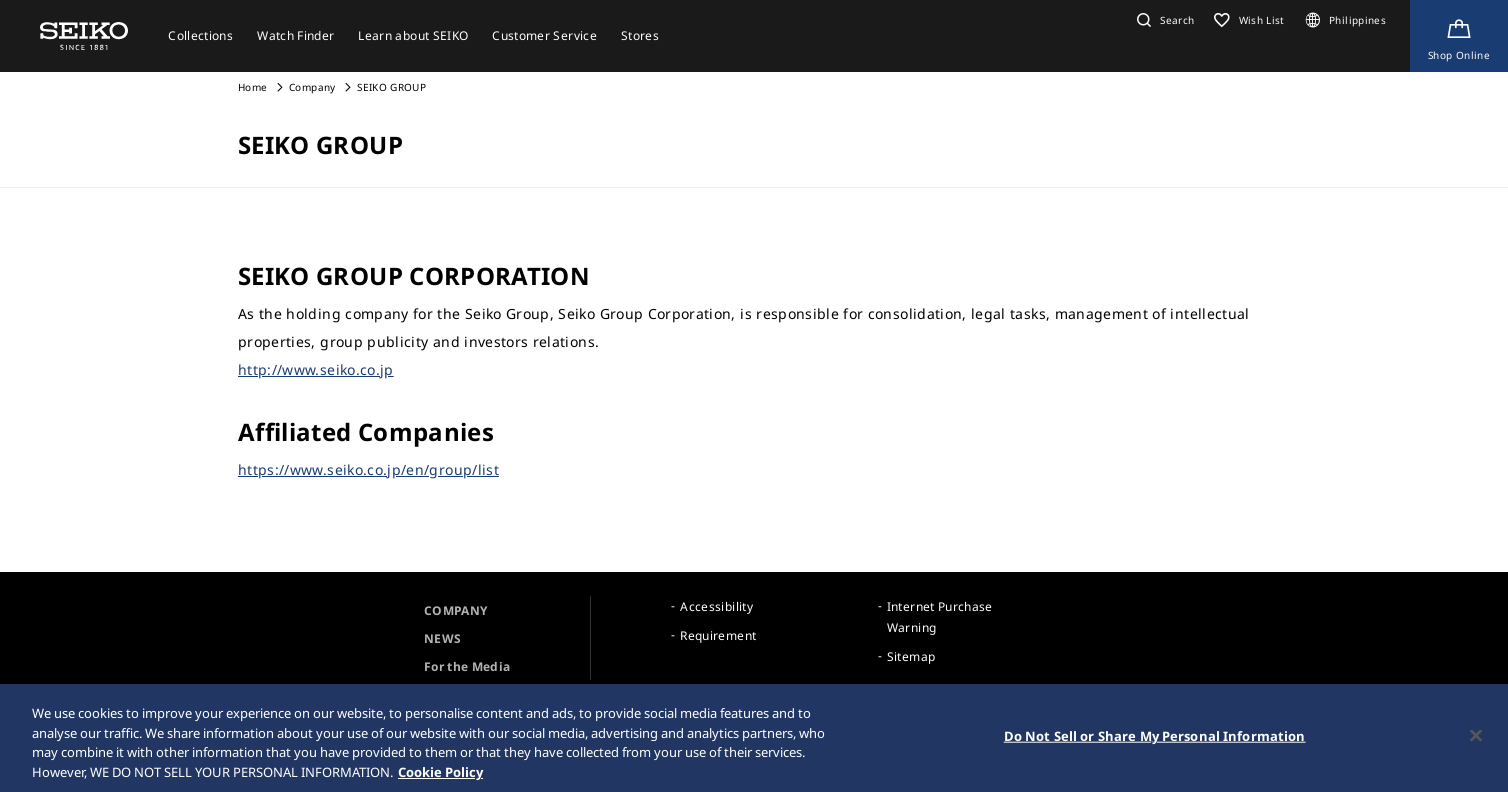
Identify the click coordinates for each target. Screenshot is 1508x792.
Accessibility (716, 606)
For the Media (467, 666)
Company (312, 87)
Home (252, 87)
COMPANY (455, 610)
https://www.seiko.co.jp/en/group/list (368, 469)
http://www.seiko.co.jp (316, 369)
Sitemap (911, 656)
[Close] (1476, 738)
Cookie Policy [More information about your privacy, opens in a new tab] (440, 774)
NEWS (442, 638)
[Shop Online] (1459, 36)
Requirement (718, 635)
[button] (1163, 20)
